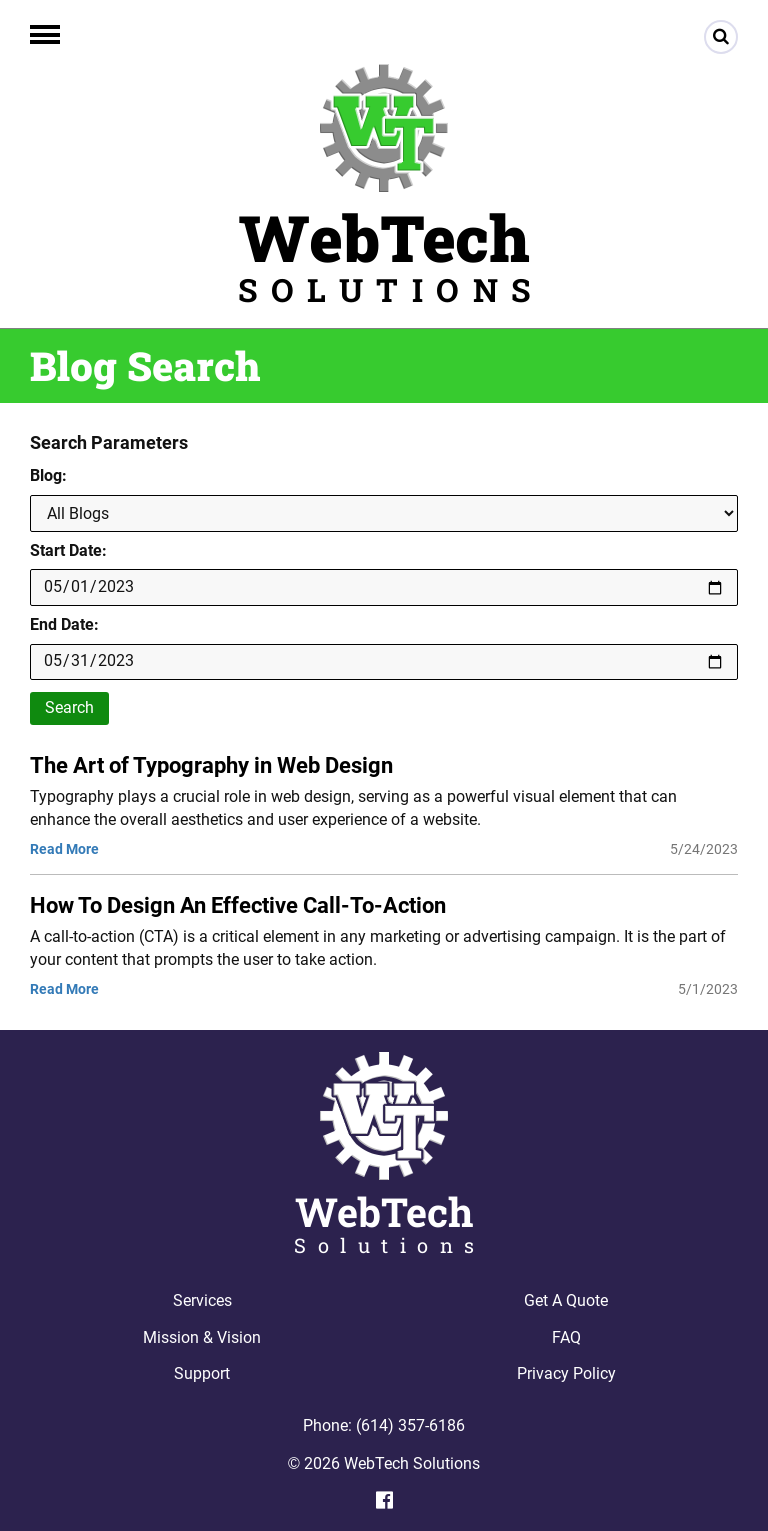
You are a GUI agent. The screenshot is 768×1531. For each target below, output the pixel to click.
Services (202, 1300)
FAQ (566, 1337)
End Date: (64, 624)
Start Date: (68, 550)
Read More (64, 849)
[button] (45, 34)
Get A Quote (566, 1300)
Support (202, 1373)
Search (69, 707)
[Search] (721, 37)
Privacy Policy (566, 1373)
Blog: (48, 475)
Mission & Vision (202, 1337)
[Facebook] (384, 1500)
